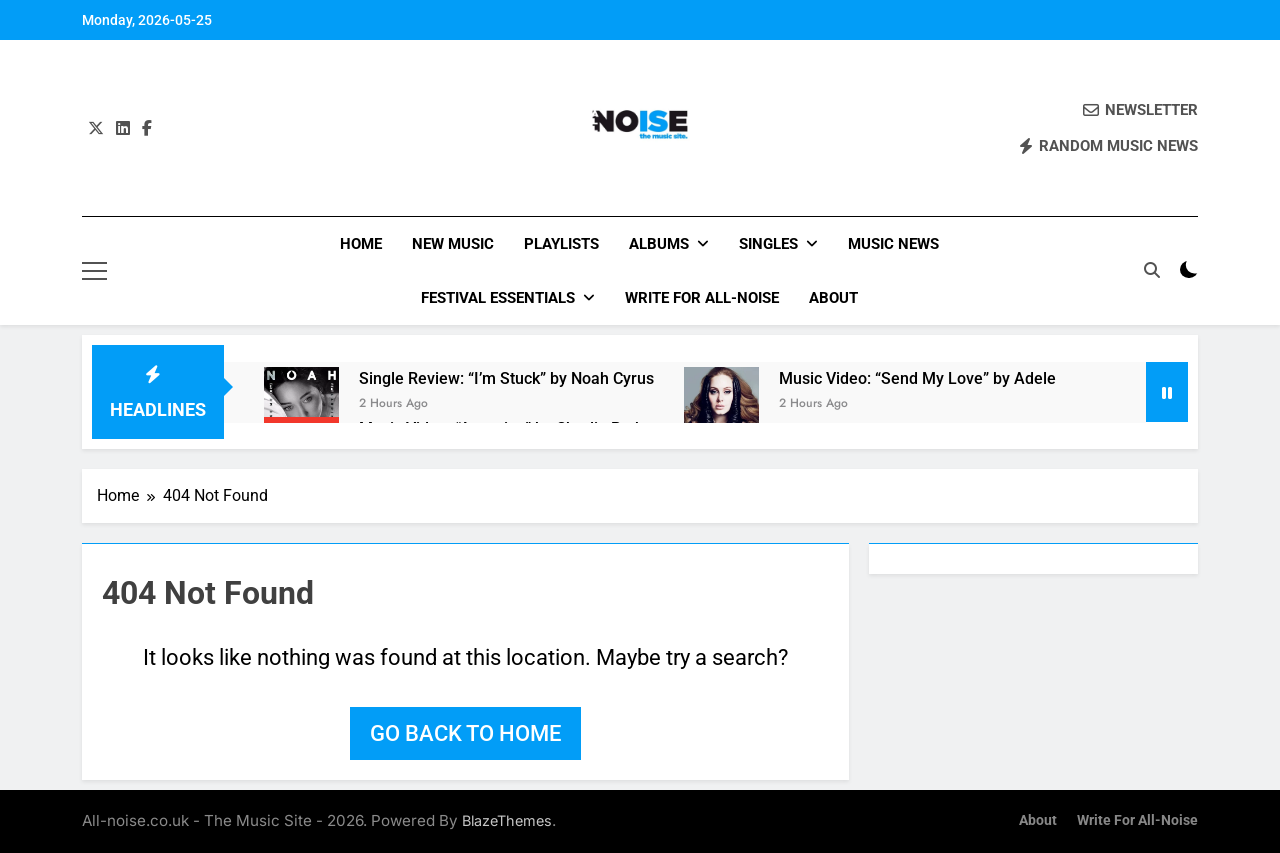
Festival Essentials (498, 298)
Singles (768, 244)
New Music (453, 244)
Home (361, 244)
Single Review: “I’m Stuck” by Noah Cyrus (506, 378)
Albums (659, 244)
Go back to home (465, 733)
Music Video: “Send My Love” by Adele (917, 378)
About (833, 298)
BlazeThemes (507, 820)
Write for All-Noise (702, 298)
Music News (893, 244)
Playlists (561, 244)
